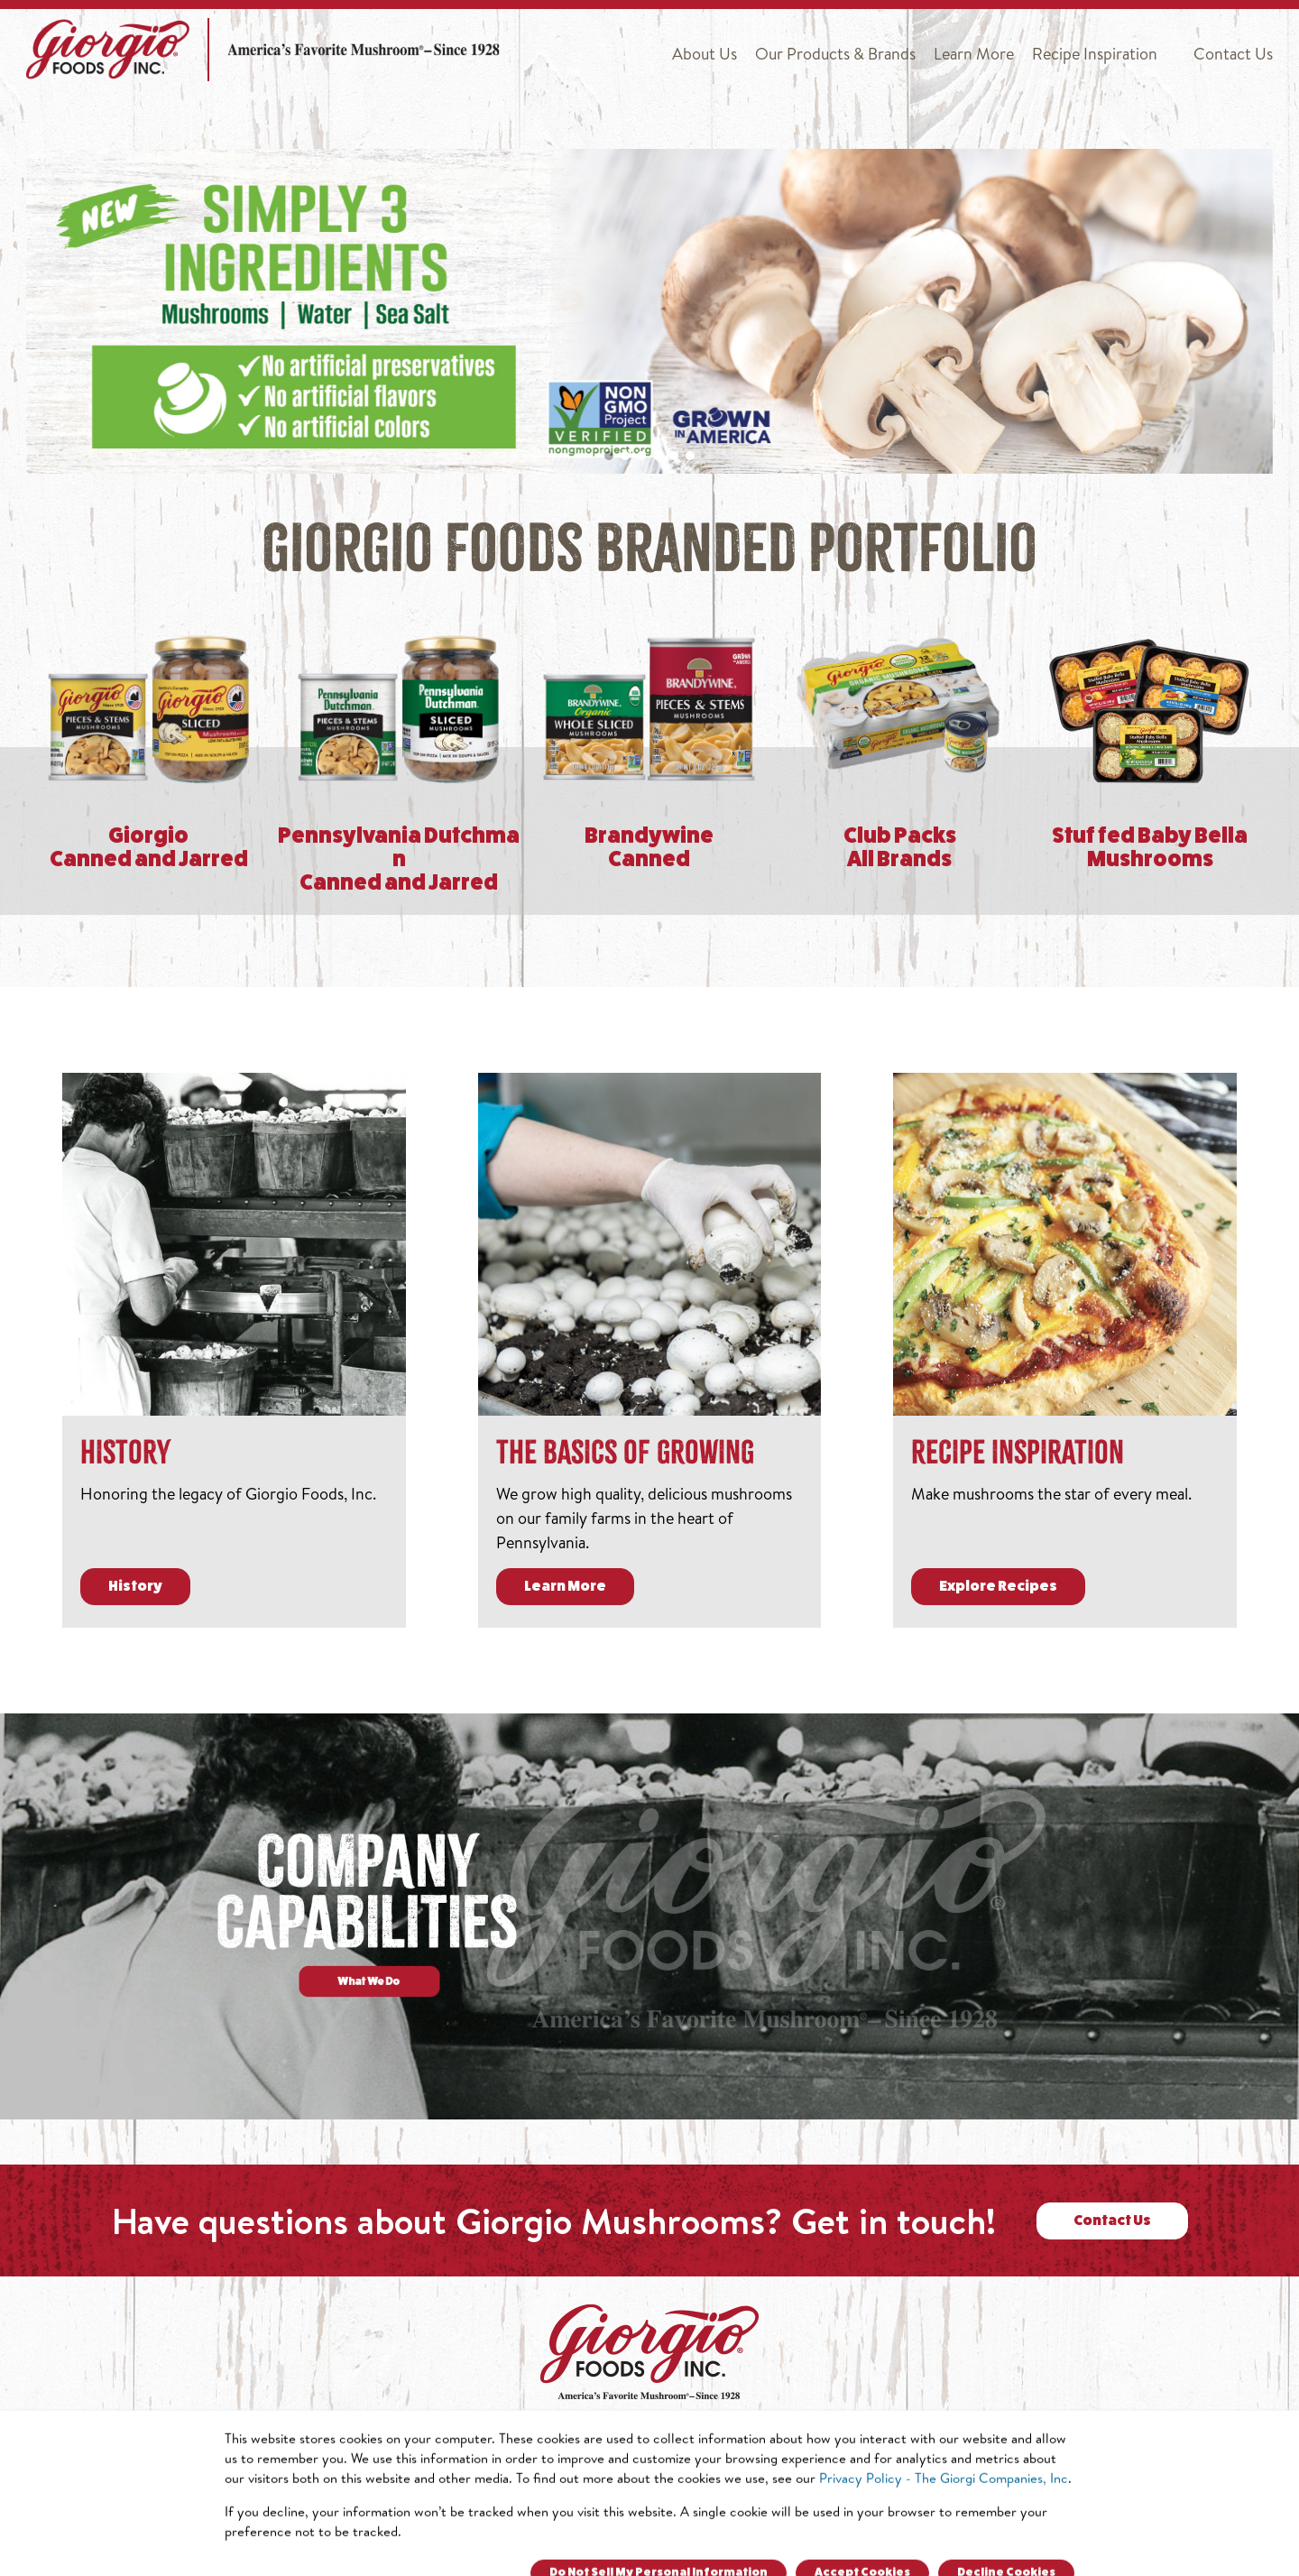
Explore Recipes (998, 1586)
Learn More (974, 53)
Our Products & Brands (835, 53)
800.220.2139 (843, 2503)
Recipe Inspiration (1094, 53)
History (135, 1586)
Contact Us (1233, 53)
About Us (704, 53)
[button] (608, 455)
